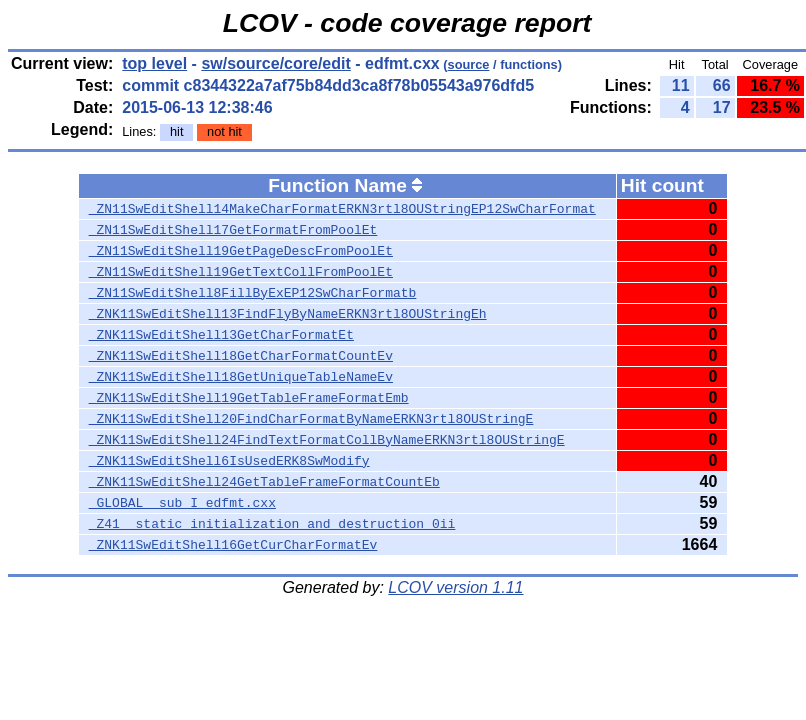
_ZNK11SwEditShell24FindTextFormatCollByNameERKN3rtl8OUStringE (327, 440)
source (469, 64)
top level (154, 63)
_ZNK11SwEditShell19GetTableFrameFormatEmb (249, 398)
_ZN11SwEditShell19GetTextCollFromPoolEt (241, 272)
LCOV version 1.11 (455, 587)
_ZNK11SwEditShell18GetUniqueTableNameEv (241, 377)
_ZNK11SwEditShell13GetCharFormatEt (221, 335)
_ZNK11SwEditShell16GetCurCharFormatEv (233, 545)
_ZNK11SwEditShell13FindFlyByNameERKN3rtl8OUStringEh (288, 314)
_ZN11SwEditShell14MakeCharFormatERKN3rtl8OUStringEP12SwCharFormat (342, 209)
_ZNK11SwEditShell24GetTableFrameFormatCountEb (264, 482)
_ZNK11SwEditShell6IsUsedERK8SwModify (229, 461)
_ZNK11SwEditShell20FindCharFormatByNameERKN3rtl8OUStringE (311, 419)
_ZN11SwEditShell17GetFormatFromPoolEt (233, 230)
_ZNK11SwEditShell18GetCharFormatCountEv (241, 356)
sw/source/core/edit (275, 63)
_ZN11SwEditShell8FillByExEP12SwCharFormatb (253, 293)
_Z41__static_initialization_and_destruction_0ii (272, 524)
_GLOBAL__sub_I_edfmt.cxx (182, 503)
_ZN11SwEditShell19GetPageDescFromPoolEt (241, 251)
